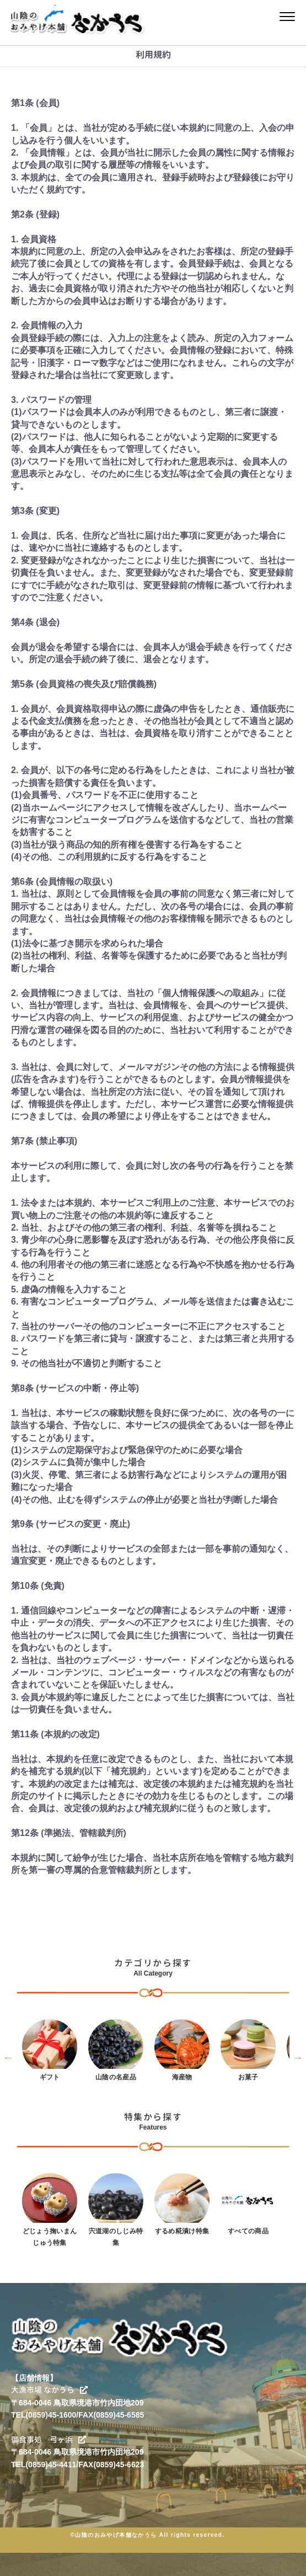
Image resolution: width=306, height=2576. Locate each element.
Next (297, 2057)
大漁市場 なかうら (49, 2390)
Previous (8, 2057)
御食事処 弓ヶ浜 (48, 2439)
